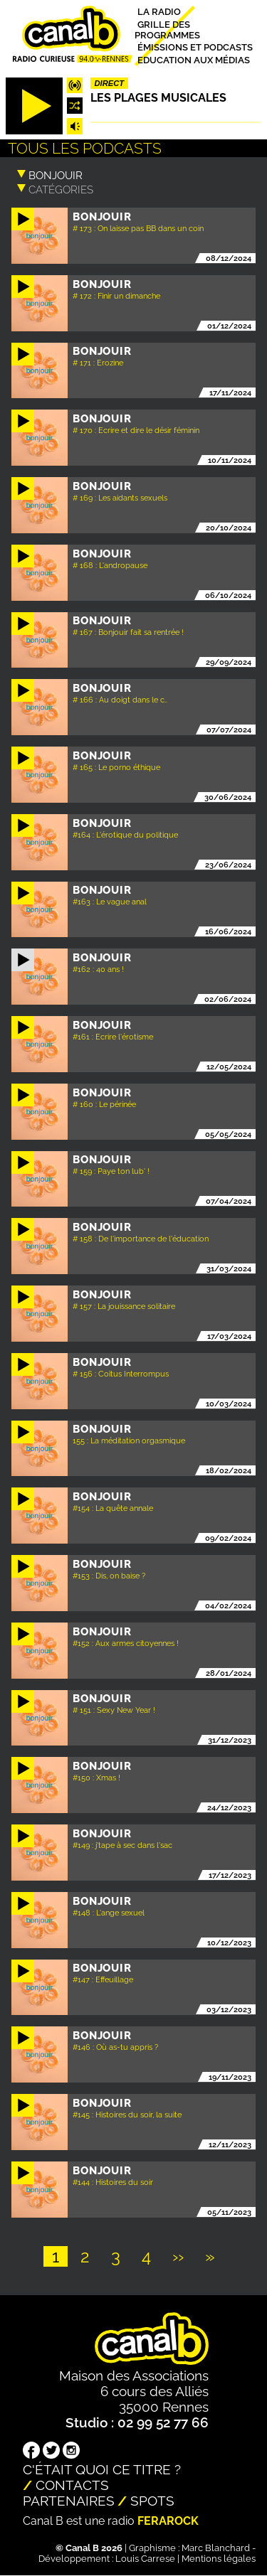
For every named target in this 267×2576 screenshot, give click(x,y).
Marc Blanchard (216, 2548)
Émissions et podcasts (195, 47)
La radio (159, 11)
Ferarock (168, 2521)
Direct (110, 83)
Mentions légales (219, 2558)
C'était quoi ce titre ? (102, 2469)
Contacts (72, 2485)
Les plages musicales (158, 98)
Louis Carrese (145, 2558)
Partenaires (69, 2500)
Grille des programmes (167, 29)
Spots (152, 2500)
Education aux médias (193, 59)
